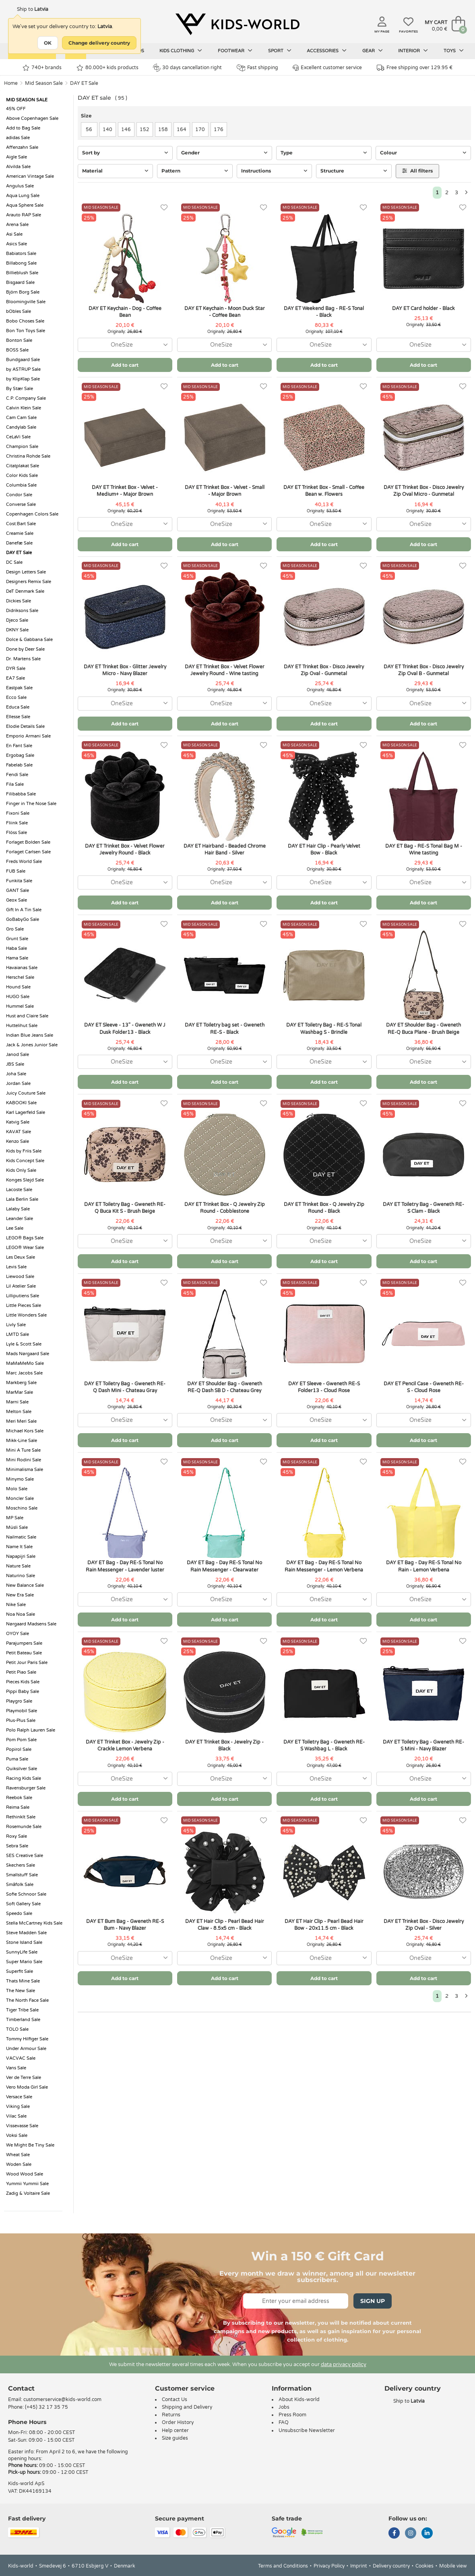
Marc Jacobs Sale (24, 1373)
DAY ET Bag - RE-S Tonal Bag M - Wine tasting (423, 849)
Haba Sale (16, 948)
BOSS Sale (17, 350)
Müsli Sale (17, 1527)
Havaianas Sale (21, 967)
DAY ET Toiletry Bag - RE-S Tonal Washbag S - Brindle (323, 1028)
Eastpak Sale (19, 687)
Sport (279, 50)
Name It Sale (19, 1546)
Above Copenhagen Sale (32, 118)
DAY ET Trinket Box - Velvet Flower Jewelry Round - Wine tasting (224, 670)
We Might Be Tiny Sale (30, 2145)
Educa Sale (17, 707)
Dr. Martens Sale (23, 658)
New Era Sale (20, 1595)
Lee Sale (14, 1228)
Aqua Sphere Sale (24, 205)
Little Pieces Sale (23, 1305)
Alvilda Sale (18, 166)
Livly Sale (16, 1324)
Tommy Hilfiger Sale (27, 2039)
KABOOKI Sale (21, 1102)
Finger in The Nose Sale (31, 803)
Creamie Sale (19, 533)
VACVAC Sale (20, 2058)
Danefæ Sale (19, 543)
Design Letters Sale (26, 572)
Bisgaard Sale (20, 282)
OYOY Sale (17, 1633)
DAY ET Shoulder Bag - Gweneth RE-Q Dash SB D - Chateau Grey (224, 1387)
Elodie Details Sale (25, 726)
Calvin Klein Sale (23, 408)
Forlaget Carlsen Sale (28, 852)
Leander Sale (19, 1218)
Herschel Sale (20, 977)
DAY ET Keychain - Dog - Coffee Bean (125, 312)
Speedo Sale (19, 1913)
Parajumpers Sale (24, 1643)
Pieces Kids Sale (22, 1681)
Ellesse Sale (18, 716)
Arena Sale (17, 224)
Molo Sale (16, 1488)
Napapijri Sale (20, 1556)
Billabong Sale (21, 263)
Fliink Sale (17, 823)
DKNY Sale (17, 630)
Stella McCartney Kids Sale (34, 1923)
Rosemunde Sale (23, 1826)
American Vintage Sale (30, 176)
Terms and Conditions (283, 2566)
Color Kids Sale (22, 475)
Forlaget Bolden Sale (28, 842)
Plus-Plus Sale (20, 1720)
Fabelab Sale (19, 765)
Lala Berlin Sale (22, 1199)
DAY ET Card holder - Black (423, 308)
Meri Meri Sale (21, 1421)
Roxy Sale (16, 1836)
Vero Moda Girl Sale (27, 2087)
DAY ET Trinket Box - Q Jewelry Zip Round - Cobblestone (224, 1208)
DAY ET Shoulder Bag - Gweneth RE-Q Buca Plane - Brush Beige (423, 1028)
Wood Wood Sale (24, 2174)
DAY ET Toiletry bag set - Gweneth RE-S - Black (224, 1028)
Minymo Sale (20, 1479)
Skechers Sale (20, 1865)
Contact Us (174, 2399)
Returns (171, 2415)
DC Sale (14, 562)
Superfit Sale (19, 1971)
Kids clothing (180, 50)
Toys (454, 50)
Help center (175, 2430)
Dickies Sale (18, 601)
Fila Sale (15, 784)
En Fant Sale (19, 745)
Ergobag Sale (20, 755)
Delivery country (391, 2566)
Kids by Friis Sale (23, 1151)
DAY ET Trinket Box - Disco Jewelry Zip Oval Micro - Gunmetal (424, 491)
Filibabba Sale (21, 794)
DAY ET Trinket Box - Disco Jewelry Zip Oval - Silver (424, 1925)
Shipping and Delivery (187, 2407)
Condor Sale (19, 494)
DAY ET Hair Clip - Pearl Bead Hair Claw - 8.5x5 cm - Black (224, 1925)
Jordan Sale (18, 1083)
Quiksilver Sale (21, 1768)
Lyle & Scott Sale (23, 1344)
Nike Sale (16, 1604)
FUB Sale (15, 871)
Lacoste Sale (19, 1189)
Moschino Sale (21, 1508)
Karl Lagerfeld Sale (25, 1112)
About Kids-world (299, 2399)
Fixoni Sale (17, 813)
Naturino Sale (20, 1575)
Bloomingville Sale (25, 301)
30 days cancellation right (187, 68)
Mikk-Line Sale (21, 1440)
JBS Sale (15, 1064)
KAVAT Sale (18, 1131)
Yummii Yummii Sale (27, 2183)
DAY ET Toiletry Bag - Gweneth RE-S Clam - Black (423, 1208)
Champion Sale (22, 446)
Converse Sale (21, 504)
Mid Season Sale (44, 83)
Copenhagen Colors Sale (32, 514)
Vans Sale (16, 2068)
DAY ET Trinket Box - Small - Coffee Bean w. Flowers (323, 491)
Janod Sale (17, 1054)
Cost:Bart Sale (21, 523)
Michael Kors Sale (24, 1431)
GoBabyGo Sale (22, 919)
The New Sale (20, 1990)
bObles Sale (18, 311)
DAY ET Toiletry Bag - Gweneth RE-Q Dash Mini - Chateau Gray (124, 1387)
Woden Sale (18, 2164)
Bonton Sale (19, 340)
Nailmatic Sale (21, 1537)
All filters (417, 171)
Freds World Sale (24, 861)
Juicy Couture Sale (25, 1093)
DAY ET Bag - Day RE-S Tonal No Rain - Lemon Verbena (423, 1566)
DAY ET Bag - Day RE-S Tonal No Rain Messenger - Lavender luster (125, 1566)
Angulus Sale (20, 186)
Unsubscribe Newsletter (307, 2430)
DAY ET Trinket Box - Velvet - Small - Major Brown (224, 491)
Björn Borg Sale (22, 292)
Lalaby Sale (18, 1209)
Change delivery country (99, 43)
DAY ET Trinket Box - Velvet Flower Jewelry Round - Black (125, 849)
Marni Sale (17, 1402)
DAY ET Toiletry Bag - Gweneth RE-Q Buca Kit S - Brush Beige (124, 1208)
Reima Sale (17, 1807)
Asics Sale (16, 244)
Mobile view (453, 2566)
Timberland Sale (23, 2019)
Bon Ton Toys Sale (25, 330)
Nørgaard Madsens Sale (31, 1624)
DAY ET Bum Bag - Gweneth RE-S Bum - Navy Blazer (125, 1925)
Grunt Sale (17, 938)
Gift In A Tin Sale (23, 909)
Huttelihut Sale (21, 1025)
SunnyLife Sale (21, 1952)
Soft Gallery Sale (23, 1903)
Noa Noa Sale (20, 1614)
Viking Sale (18, 2106)
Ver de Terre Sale (23, 2077)
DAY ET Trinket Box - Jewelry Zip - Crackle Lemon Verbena (125, 1745)
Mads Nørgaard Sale (27, 1353)
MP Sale (14, 1517)
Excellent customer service (327, 68)
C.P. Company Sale (26, 398)
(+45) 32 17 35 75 (46, 2407)
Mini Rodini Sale (23, 1460)
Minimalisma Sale (24, 1469)
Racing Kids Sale (23, 1778)
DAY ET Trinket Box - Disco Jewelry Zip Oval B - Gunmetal (424, 670)
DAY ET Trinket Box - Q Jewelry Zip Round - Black (324, 1208)
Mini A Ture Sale (23, 1450)
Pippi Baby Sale (22, 1691)
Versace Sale (19, 2096)
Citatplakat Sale (22, 465)
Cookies (424, 2566)
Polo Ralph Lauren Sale (30, 1730)
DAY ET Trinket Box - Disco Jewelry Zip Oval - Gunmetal (324, 670)
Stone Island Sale (24, 1942)
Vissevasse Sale (22, 2125)
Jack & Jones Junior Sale (32, 1045)
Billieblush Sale (22, 272)
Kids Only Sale (21, 1170)
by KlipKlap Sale (23, 379)
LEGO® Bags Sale (24, 1238)
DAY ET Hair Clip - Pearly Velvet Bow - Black (324, 849)
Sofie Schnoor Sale (26, 1894)
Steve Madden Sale (26, 1932)
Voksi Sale (16, 2135)
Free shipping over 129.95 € (414, 68)
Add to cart (124, 365)
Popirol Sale (18, 1749)
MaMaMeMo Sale (25, 1363)
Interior (413, 50)
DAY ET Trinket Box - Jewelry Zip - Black (224, 1745)
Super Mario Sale (24, 1961)
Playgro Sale (19, 1701)
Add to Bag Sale (23, 128)
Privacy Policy (329, 2566)
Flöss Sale (16, 832)
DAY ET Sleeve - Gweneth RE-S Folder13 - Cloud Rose (324, 1387)
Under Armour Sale (26, 2048)
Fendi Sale (17, 774)
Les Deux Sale (20, 1257)
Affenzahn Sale (22, 147)
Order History (178, 2422)
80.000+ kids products (107, 68)
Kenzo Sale (17, 1141)
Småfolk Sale (19, 1884)
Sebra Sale (17, 1846)
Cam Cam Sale (21, 417)
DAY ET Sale (84, 83)
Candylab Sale (21, 427)
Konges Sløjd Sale (25, 1180)
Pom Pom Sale (21, 1739)
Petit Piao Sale (21, 1672)
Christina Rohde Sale (28, 456)
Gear (372, 50)
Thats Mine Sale (23, 1981)
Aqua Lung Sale (22, 195)
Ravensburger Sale (25, 1788)
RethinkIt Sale (20, 1817)
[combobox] (125, 345)
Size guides (175, 2438)
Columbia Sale (21, 485)
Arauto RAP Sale (23, 215)
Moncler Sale (20, 1498)
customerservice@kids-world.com (62, 2399)
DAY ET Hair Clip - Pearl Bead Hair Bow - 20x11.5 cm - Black (324, 1925)
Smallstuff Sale (22, 1875)
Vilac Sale (16, 2116)
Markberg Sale (21, 1382)
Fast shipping (257, 67)
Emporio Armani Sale (28, 736)
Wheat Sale (18, 2154)
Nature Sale (18, 1566)
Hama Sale (17, 958)
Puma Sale (17, 1759)
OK (48, 43)
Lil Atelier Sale (21, 1286)
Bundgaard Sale (23, 359)
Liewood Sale (20, 1276)
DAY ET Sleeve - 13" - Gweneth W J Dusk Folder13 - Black (124, 1028)
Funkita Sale (19, 880)
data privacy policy (343, 2364)
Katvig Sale (17, 1122)
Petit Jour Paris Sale (27, 1662)
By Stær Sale (19, 388)
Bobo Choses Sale (25, 321)
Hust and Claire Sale (27, 1016)
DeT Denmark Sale (25, 591)
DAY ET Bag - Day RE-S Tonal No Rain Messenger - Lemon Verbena (324, 1566)
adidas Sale (18, 137)
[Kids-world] (237, 24)
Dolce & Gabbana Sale (29, 639)
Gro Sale (15, 929)
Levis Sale (16, 1267)
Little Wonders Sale (26, 1315)
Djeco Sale (17, 620)
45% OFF (16, 108)
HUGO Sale (17, 996)
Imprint (358, 2566)
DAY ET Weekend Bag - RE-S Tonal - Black (324, 312)
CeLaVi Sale (18, 437)
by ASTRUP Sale (23, 369)
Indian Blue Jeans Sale (29, 1035)
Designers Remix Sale (28, 581)
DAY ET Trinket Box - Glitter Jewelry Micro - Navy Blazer (125, 670)
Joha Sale (16, 1073)
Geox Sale (16, 900)
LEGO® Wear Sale (25, 1247)
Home (11, 83)
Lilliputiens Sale (22, 1295)
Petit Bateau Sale (24, 1653)
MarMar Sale (19, 1392)
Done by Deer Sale (25, 649)
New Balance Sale (25, 1585)
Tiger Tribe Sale (22, 2010)
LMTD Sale (17, 1334)
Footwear (235, 50)
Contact (21, 2388)
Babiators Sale (21, 253)
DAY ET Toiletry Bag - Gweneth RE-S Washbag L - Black (324, 1745)
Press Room (292, 2415)
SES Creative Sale (24, 1855)
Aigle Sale (16, 157)
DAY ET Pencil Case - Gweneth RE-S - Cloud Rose (424, 1387)
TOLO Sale (17, 2029)
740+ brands (42, 68)
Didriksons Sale (22, 610)
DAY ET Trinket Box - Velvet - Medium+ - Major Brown (125, 491)
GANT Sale (17, 890)
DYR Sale (15, 668)
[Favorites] (164, 207)
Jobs (284, 2407)
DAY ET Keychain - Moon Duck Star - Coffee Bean (224, 312)
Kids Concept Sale (25, 1160)
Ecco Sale (16, 697)
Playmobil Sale (21, 1710)
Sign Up (372, 2301)
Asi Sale (14, 234)
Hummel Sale (20, 1006)
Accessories (327, 50)
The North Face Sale (27, 2000)
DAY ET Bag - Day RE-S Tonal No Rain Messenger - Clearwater (224, 1566)
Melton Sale (18, 1411)
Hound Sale (18, 987)
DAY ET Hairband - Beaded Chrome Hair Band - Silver (225, 849)
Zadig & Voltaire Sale (28, 2193)
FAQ (284, 2422)
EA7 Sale (15, 678)
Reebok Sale (19, 1797)
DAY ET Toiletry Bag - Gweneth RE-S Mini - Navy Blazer (423, 1745)
